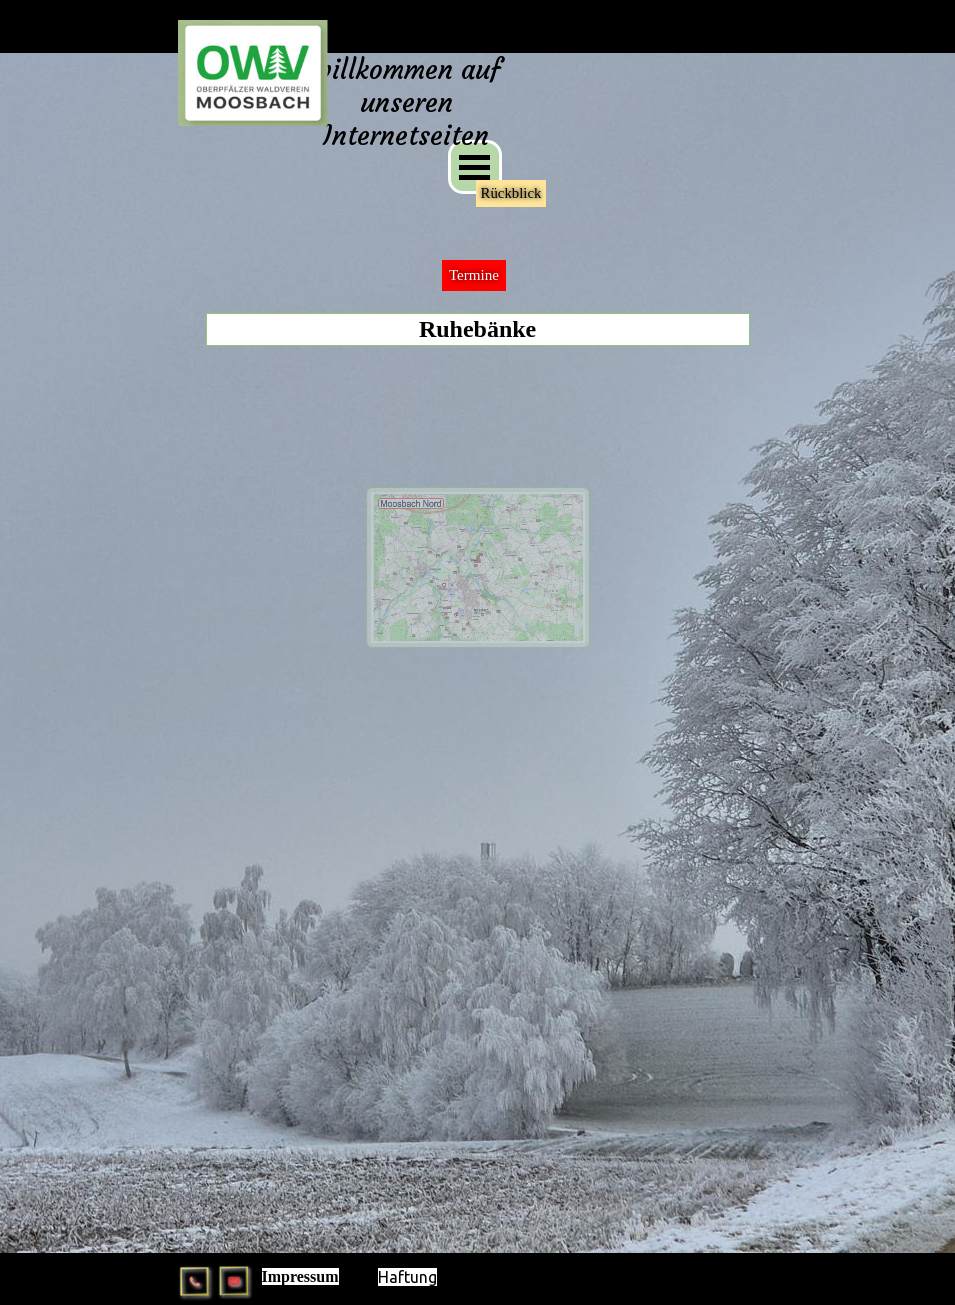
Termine (474, 275)
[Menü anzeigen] (475, 167)
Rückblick (511, 193)
